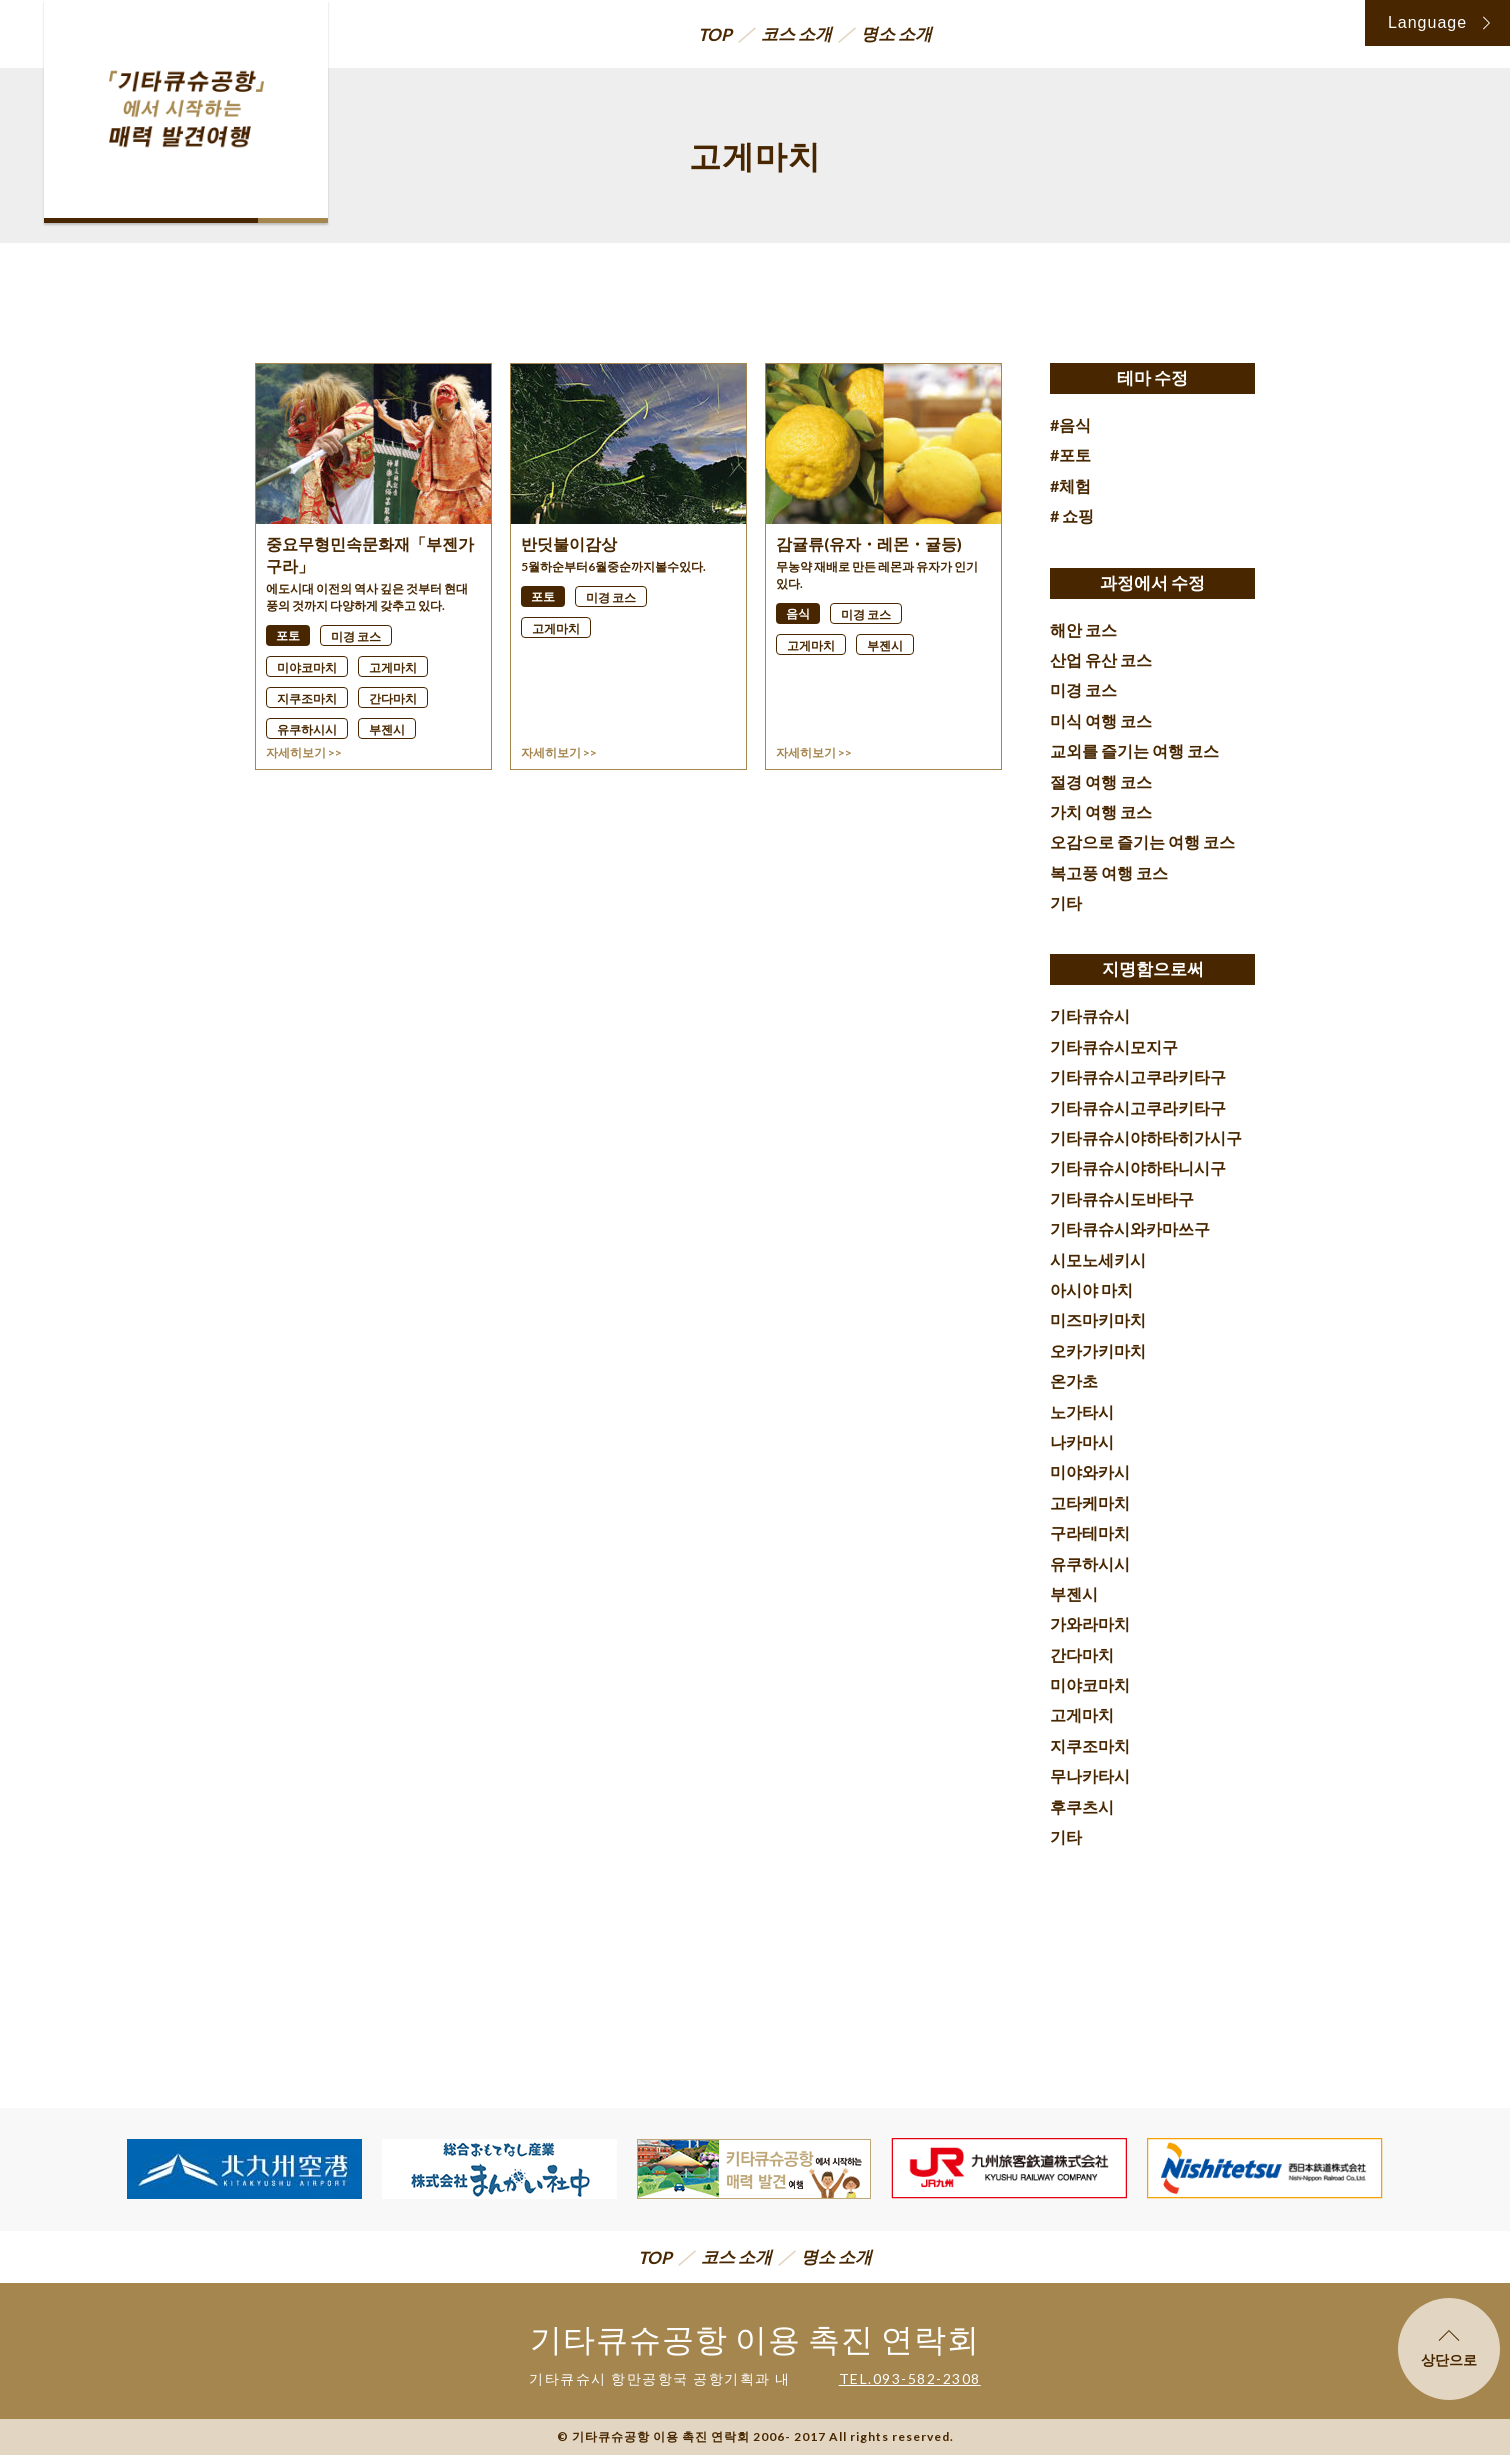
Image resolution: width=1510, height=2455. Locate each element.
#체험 (1070, 485)
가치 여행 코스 (1101, 811)
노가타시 (1082, 1411)
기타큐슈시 (1090, 1015)
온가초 (1074, 1380)
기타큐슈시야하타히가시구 (1146, 1137)
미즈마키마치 (1098, 1319)
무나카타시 (1090, 1775)
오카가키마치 (1098, 1350)
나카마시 (1082, 1441)
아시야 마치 (1091, 1289)
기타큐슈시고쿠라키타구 (1138, 1076)
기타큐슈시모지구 (1114, 1046)
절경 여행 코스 (1101, 781)
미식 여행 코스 (1101, 720)
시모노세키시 (1098, 1259)
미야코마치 (1090, 1684)
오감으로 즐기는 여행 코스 (1142, 841)
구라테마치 (1090, 1532)
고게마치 (1082, 1714)
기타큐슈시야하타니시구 (1138, 1167)
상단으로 (1449, 2349)
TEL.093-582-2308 (910, 2378)
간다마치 (1082, 1654)
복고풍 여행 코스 (1109, 872)
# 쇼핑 (1072, 515)
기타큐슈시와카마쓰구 (1130, 1228)
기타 (1066, 902)
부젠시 (1074, 1593)
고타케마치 (1090, 1502)
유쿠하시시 (1090, 1563)
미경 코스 (1083, 689)
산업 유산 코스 (1101, 659)
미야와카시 (1090, 1471)
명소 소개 (896, 33)
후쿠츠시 (1082, 1806)
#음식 (1070, 424)
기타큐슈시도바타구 (1122, 1198)
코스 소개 (796, 33)
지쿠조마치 (1090, 1745)
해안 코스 (1083, 629)
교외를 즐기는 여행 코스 (1134, 750)
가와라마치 (1090, 1623)
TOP (715, 34)
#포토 (1070, 454)
